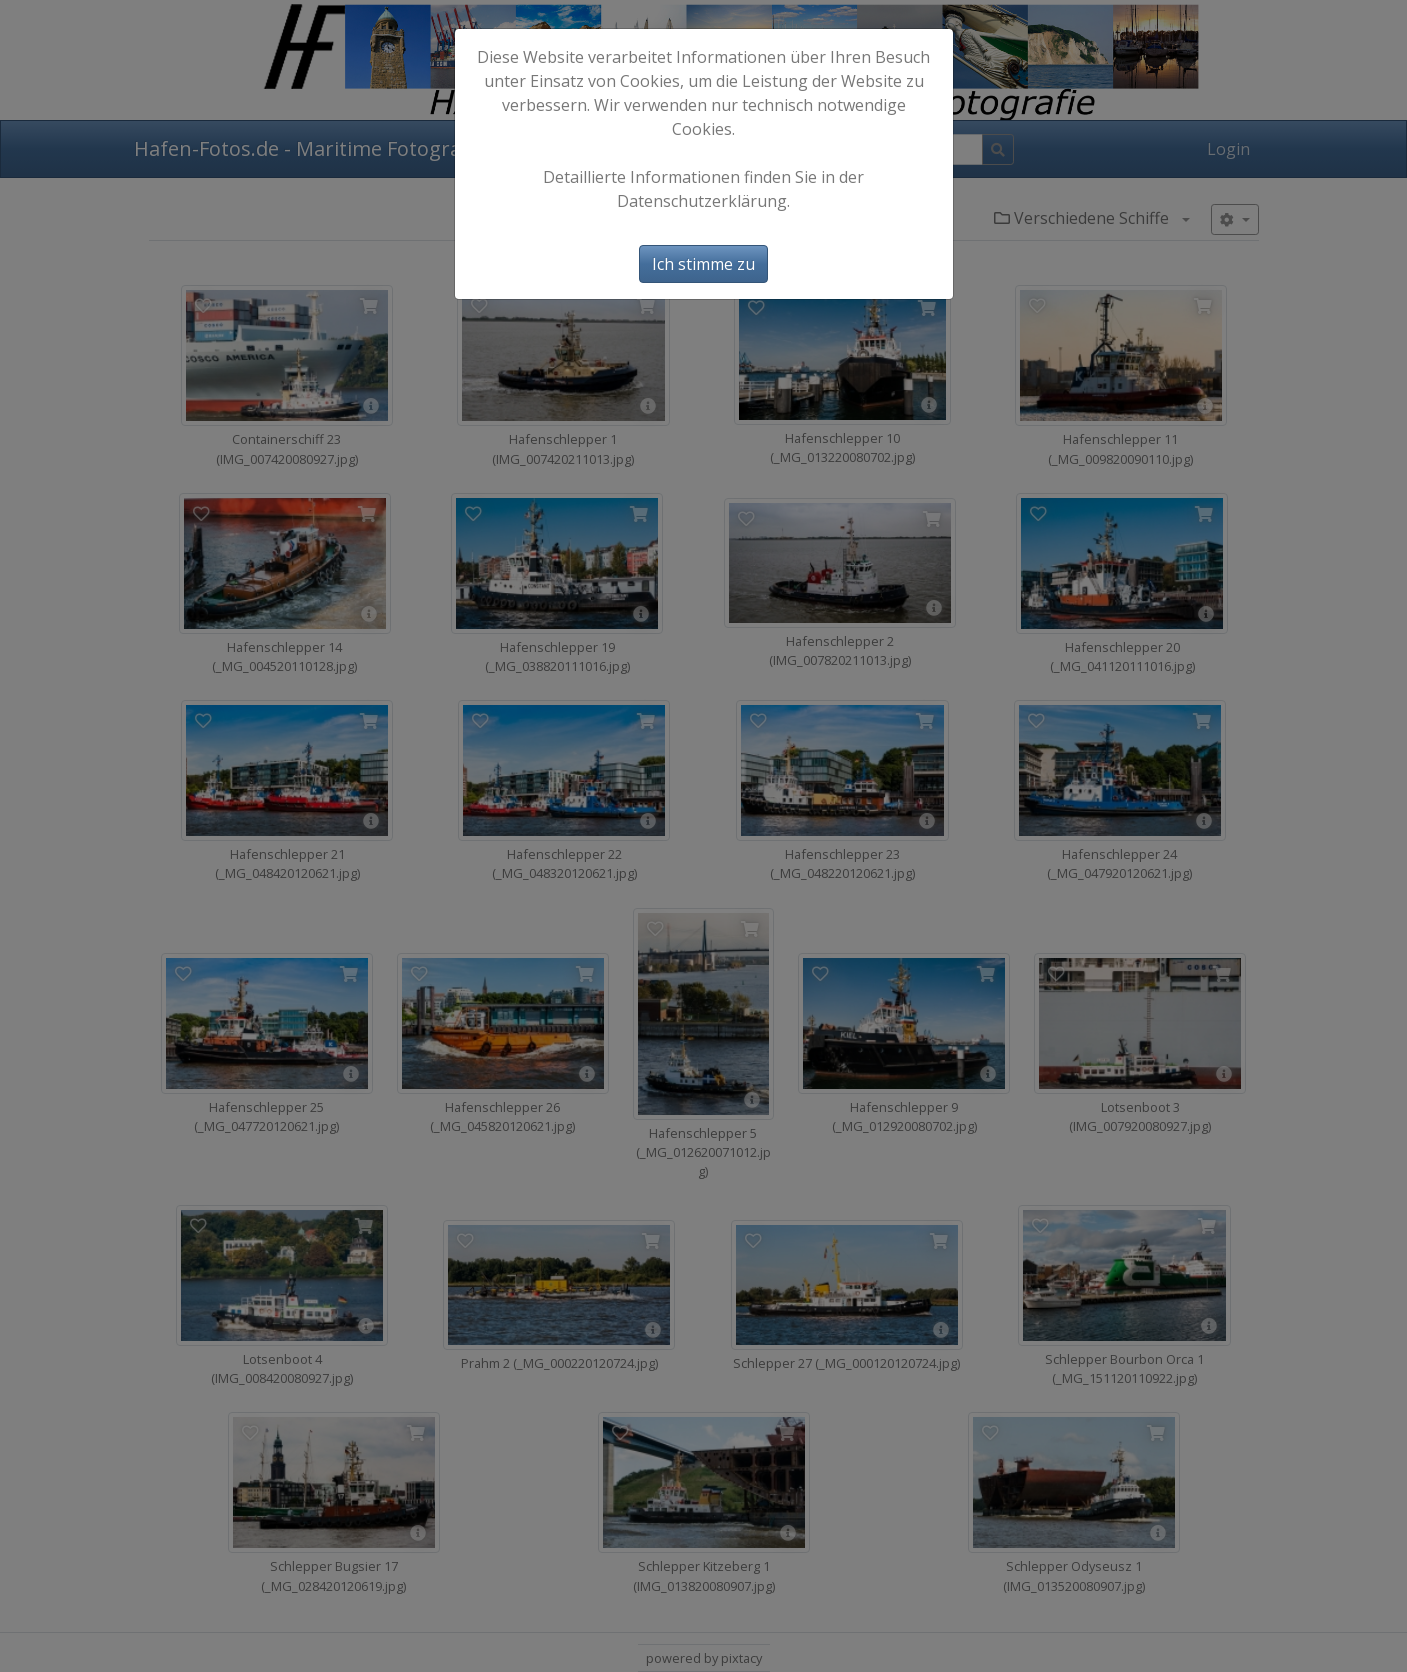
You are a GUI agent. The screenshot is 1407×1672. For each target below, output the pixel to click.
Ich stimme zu (703, 264)
